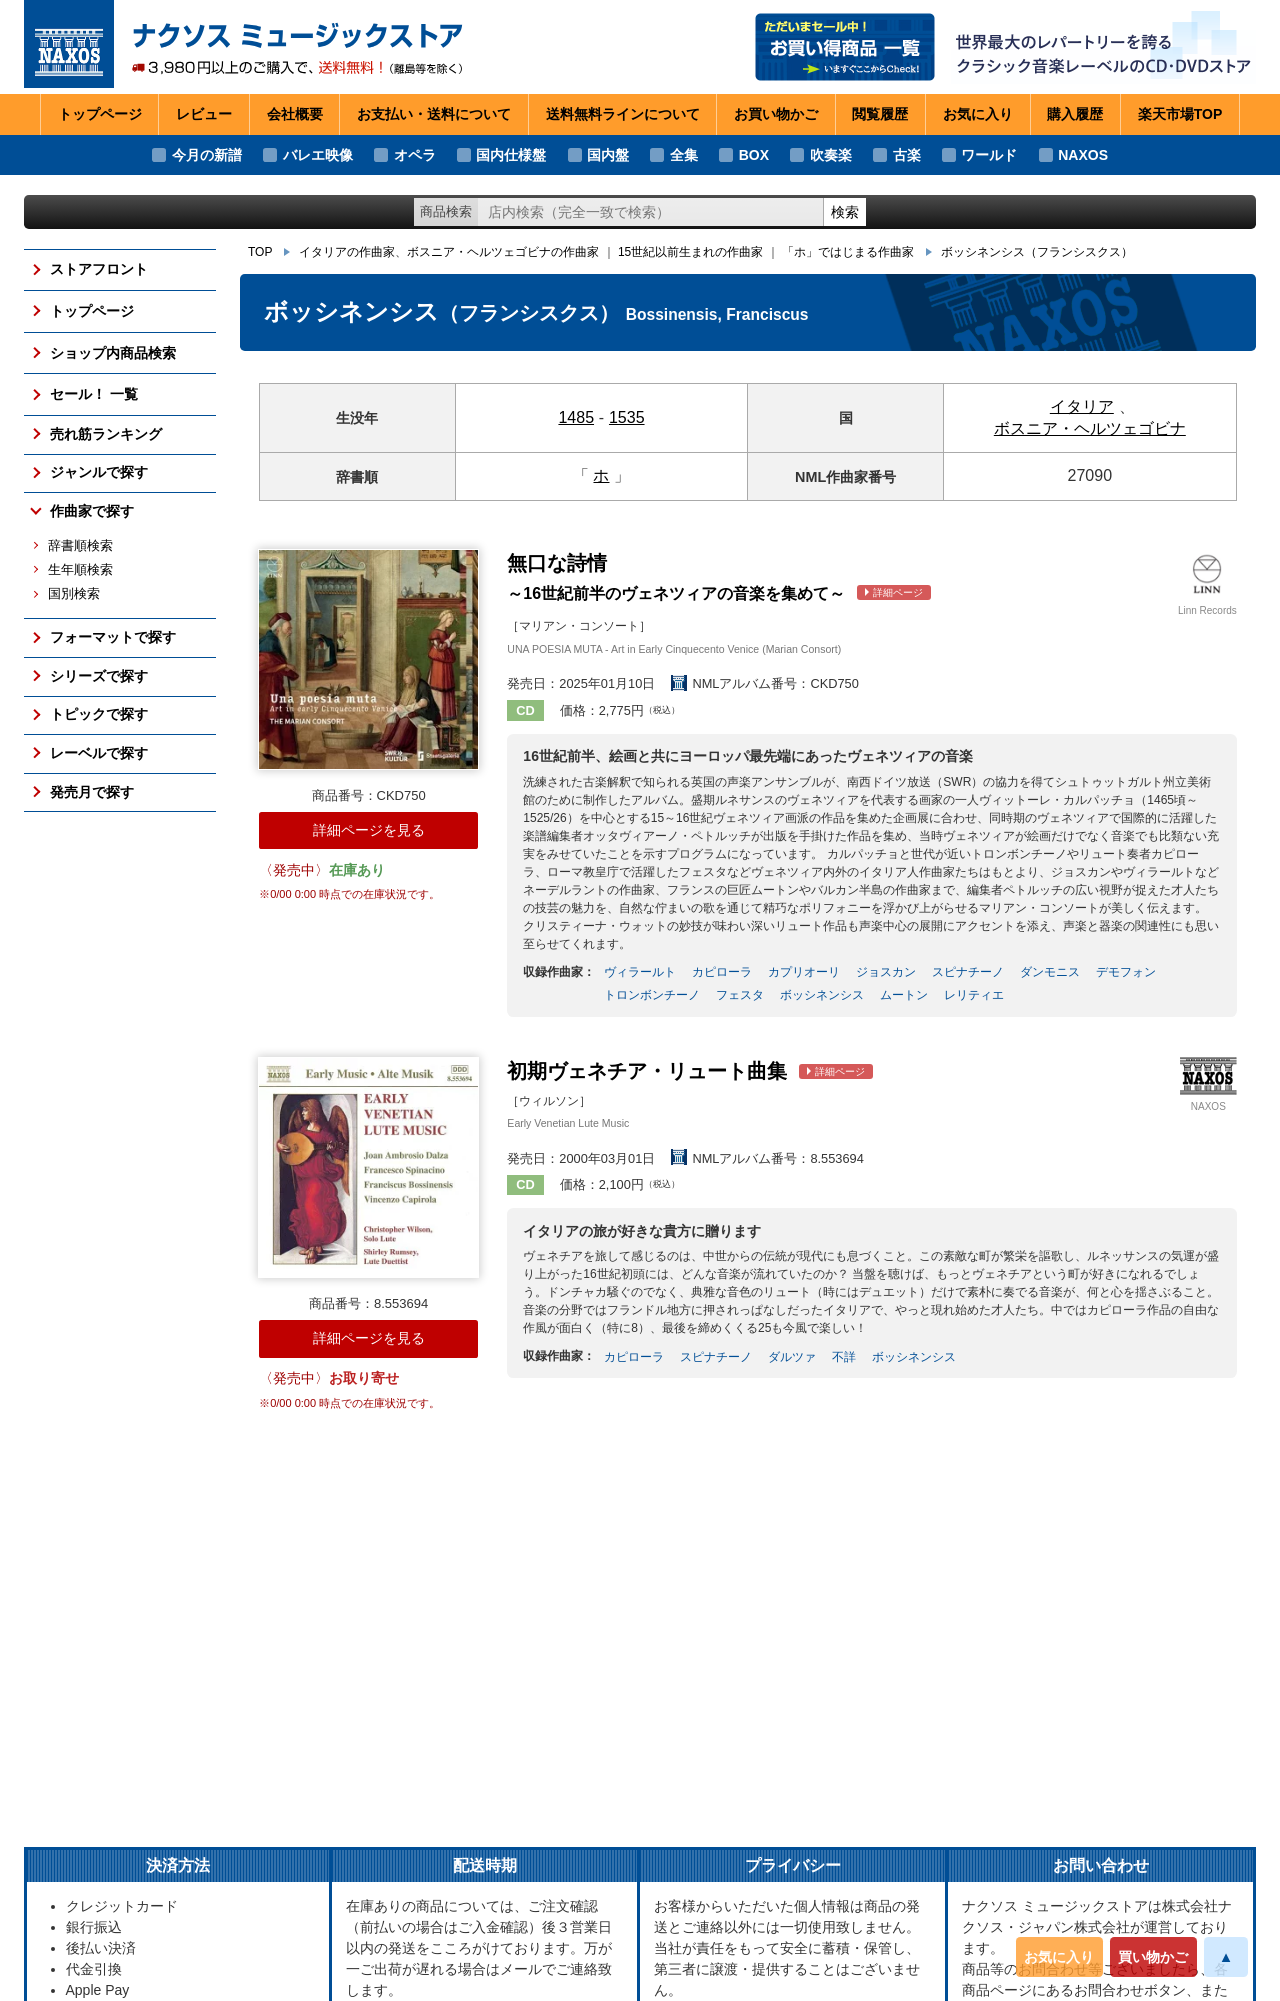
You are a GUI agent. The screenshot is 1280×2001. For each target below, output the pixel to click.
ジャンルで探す (99, 472)
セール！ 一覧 (94, 394)
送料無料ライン (623, 115)
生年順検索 (80, 570)
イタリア (1082, 406)
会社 (295, 115)
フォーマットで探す (113, 637)
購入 (1075, 115)
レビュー (204, 114)
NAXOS (1083, 155)
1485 (576, 417)
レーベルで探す (99, 753)
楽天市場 (1180, 115)
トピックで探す (99, 714)
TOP (260, 252)
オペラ (415, 155)
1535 (627, 417)
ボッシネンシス (1037, 252)
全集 (684, 155)
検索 (845, 212)
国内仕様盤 (511, 155)
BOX (754, 155)
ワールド (989, 155)
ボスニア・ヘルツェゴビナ (1090, 428)
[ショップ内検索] (651, 212)
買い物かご (1153, 1957)
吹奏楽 (831, 155)
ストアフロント (99, 269)
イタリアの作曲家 (347, 252)
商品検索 (446, 211)
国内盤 (608, 155)
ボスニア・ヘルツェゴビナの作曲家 (503, 252)
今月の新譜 (207, 155)
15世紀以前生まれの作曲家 (690, 252)
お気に (978, 115)
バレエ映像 (318, 155)
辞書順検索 (80, 546)
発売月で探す (92, 792)
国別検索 (74, 594)
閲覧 (880, 115)
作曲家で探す (92, 511)
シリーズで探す (99, 676)
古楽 (907, 155)
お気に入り (1059, 1957)
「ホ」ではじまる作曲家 (848, 252)
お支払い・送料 (434, 115)
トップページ (100, 114)
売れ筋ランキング (106, 434)
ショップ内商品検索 (113, 353)
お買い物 (776, 115)
